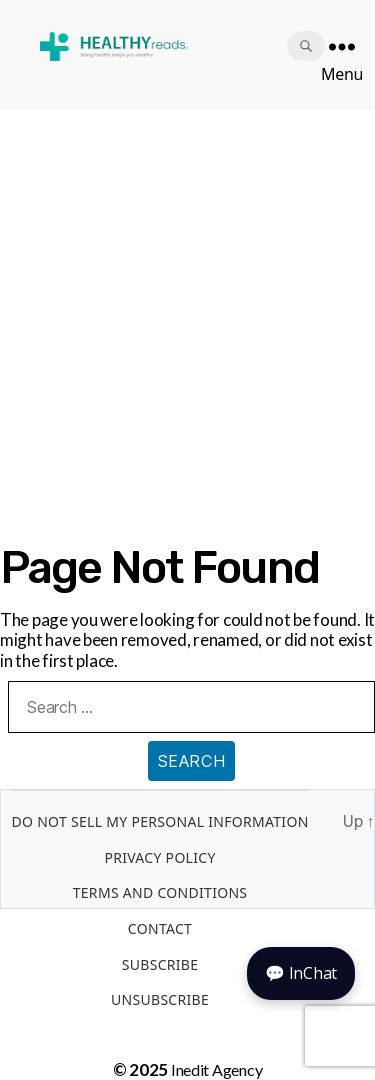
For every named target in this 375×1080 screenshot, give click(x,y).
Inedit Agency (217, 1069)
